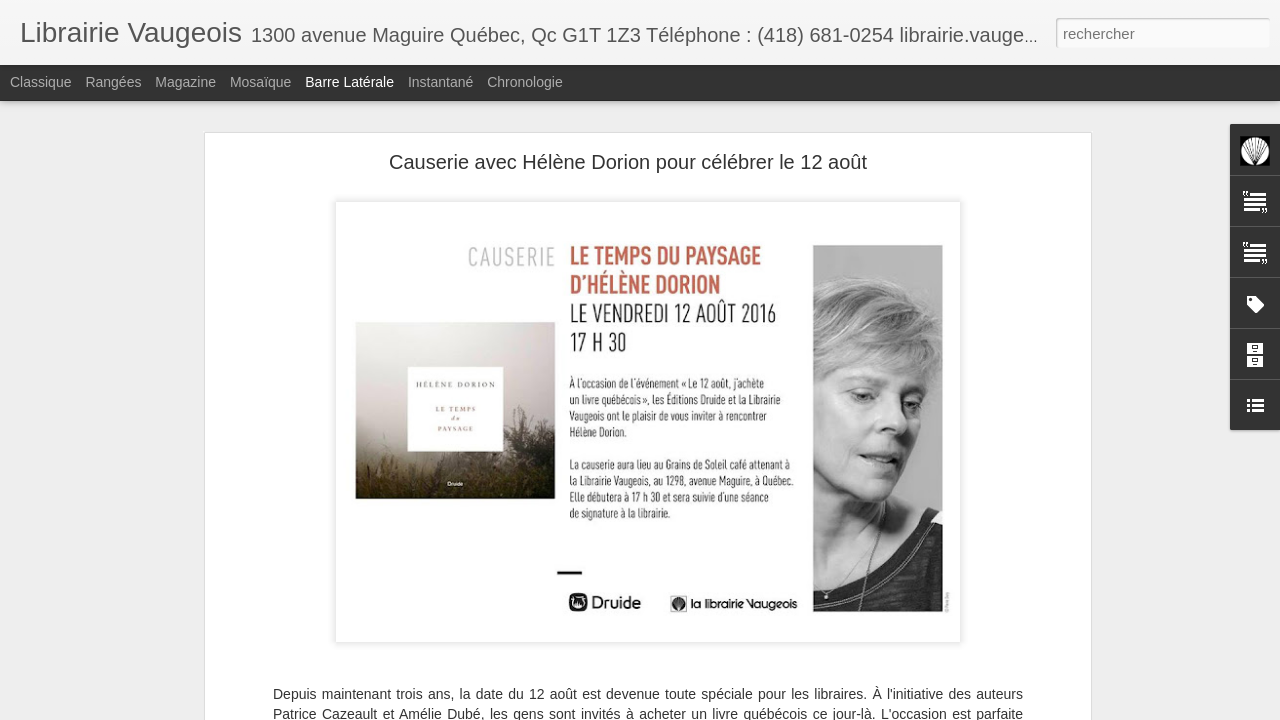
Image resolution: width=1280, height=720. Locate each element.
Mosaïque (260, 82)
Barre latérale (349, 82)
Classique (40, 82)
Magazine (185, 82)
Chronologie (525, 82)
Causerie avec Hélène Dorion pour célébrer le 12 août (628, 162)
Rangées (113, 82)
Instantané (440, 82)
